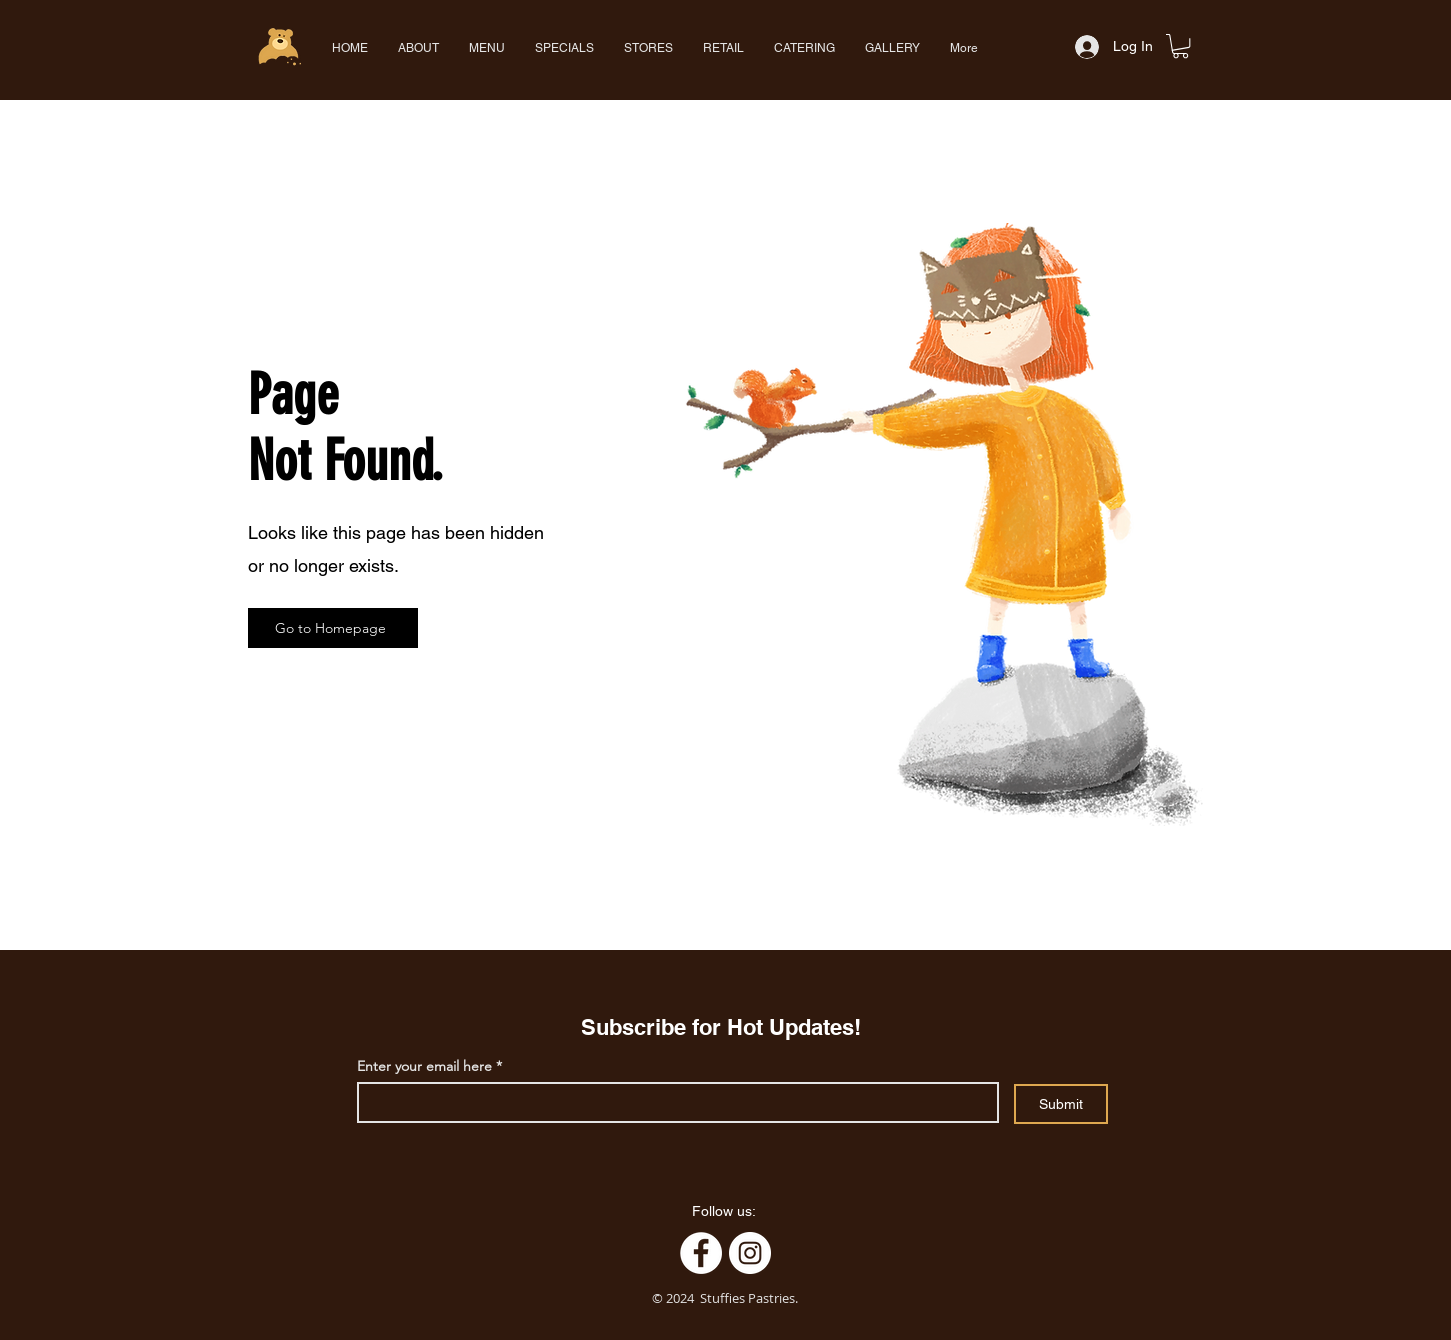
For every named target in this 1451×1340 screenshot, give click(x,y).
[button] (487, 48)
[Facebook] (701, 1253)
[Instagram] (750, 1253)
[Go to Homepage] (333, 628)
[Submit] (1061, 1104)
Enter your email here (424, 1066)
